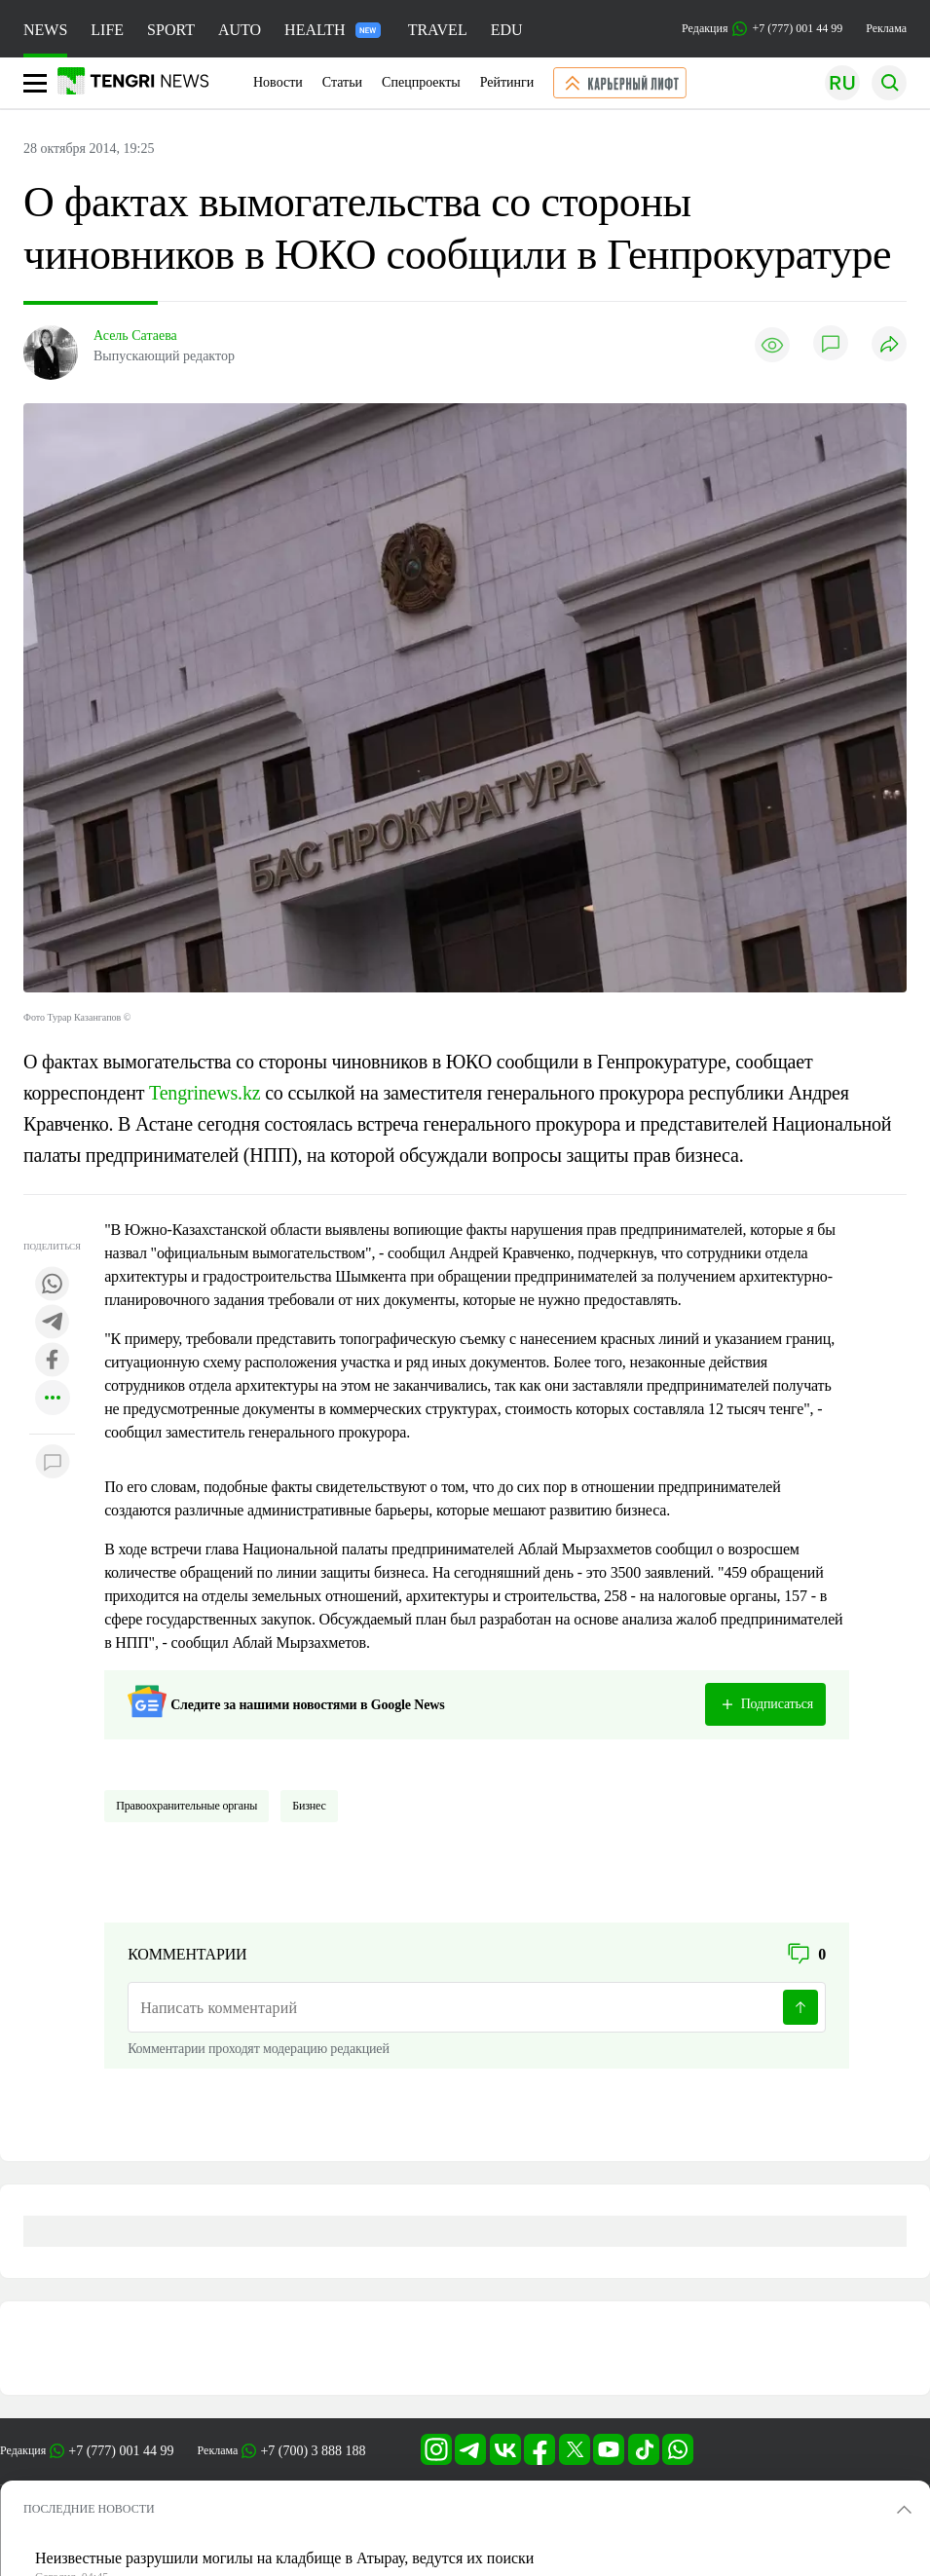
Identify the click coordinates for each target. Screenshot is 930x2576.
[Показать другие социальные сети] (52, 1399)
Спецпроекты (421, 82)
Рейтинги (507, 82)
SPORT (171, 29)
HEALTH (332, 29)
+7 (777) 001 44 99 (120, 2451)
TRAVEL (437, 29)
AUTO (239, 29)
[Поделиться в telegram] (52, 1323)
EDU (507, 29)
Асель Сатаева (135, 335)
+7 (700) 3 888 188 (312, 2451)
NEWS (45, 29)
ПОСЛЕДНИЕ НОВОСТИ (89, 2509)
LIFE (107, 29)
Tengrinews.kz (204, 1092)
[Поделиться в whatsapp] (52, 1285)
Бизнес (308, 1805)
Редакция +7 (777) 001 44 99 (762, 28)
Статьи (342, 82)
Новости (278, 82)
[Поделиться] (889, 345)
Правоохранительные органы (186, 1805)
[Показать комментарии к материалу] (52, 1463)
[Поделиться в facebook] (52, 1361)
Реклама (886, 28)
